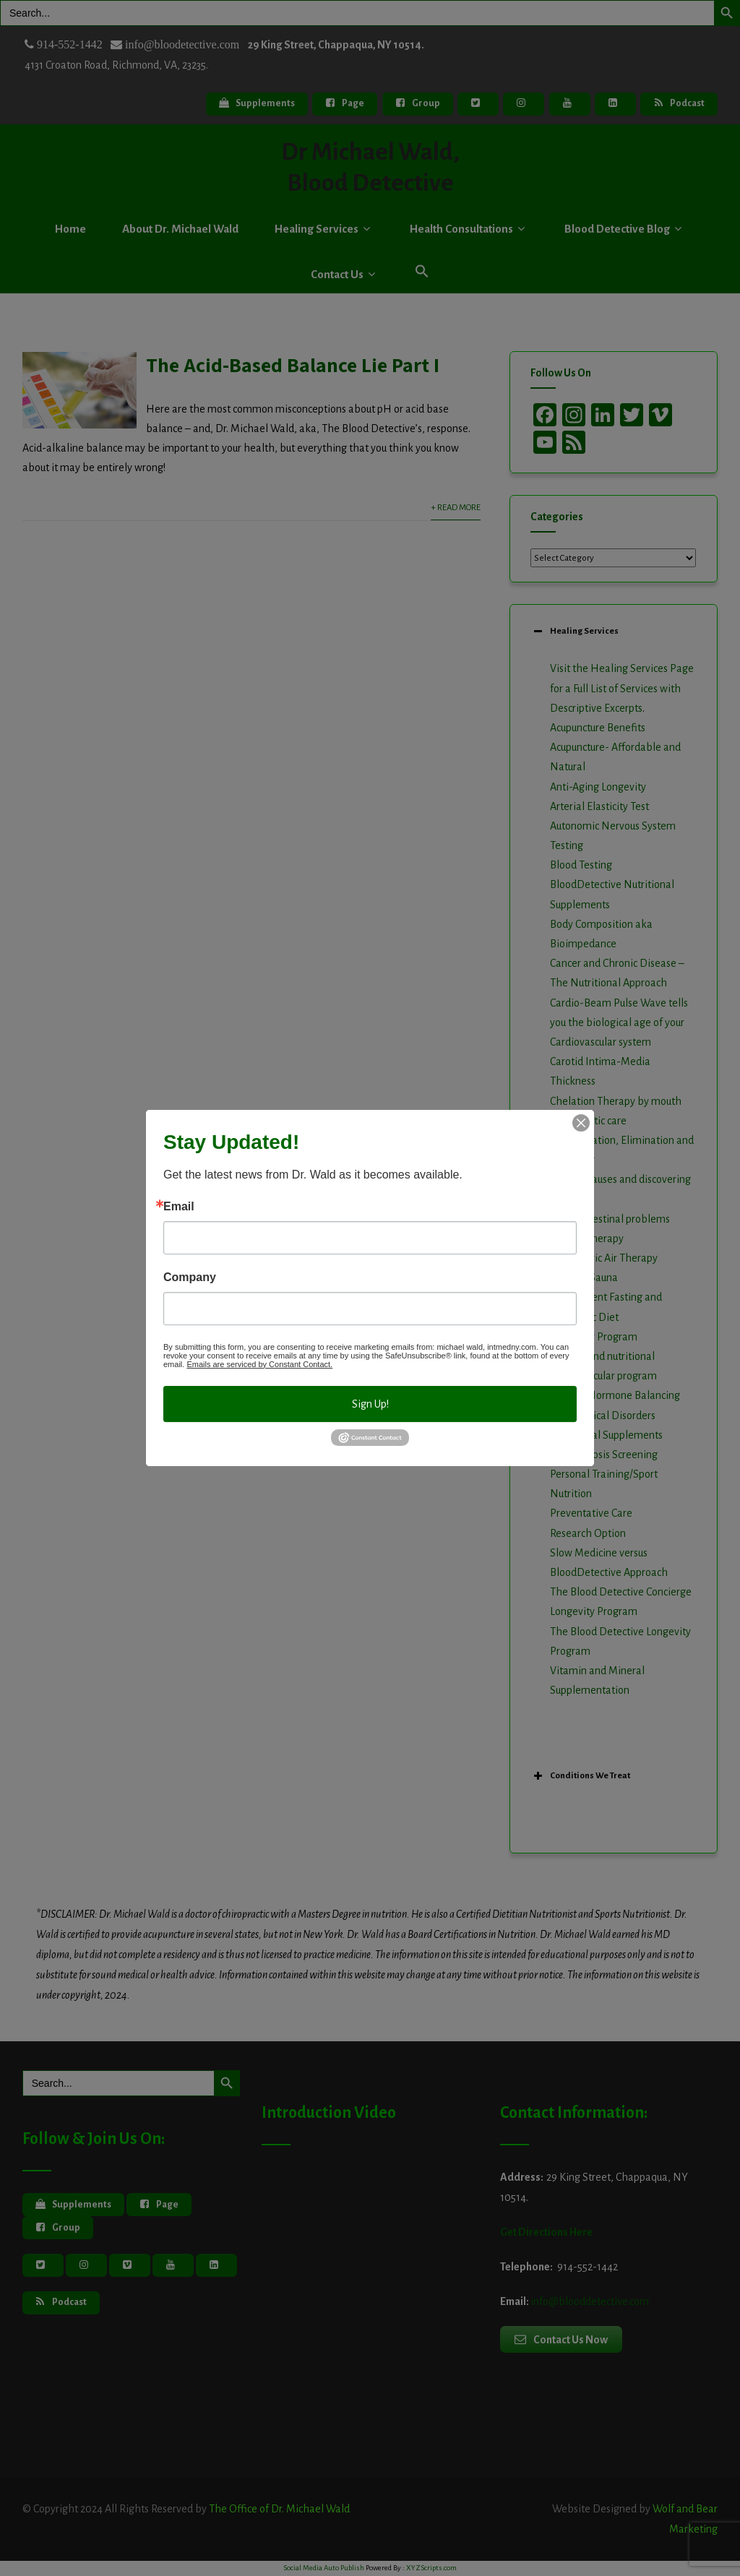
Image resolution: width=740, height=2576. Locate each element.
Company (189, 1277)
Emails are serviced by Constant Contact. (259, 1364)
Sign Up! (370, 1404)
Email (178, 1206)
